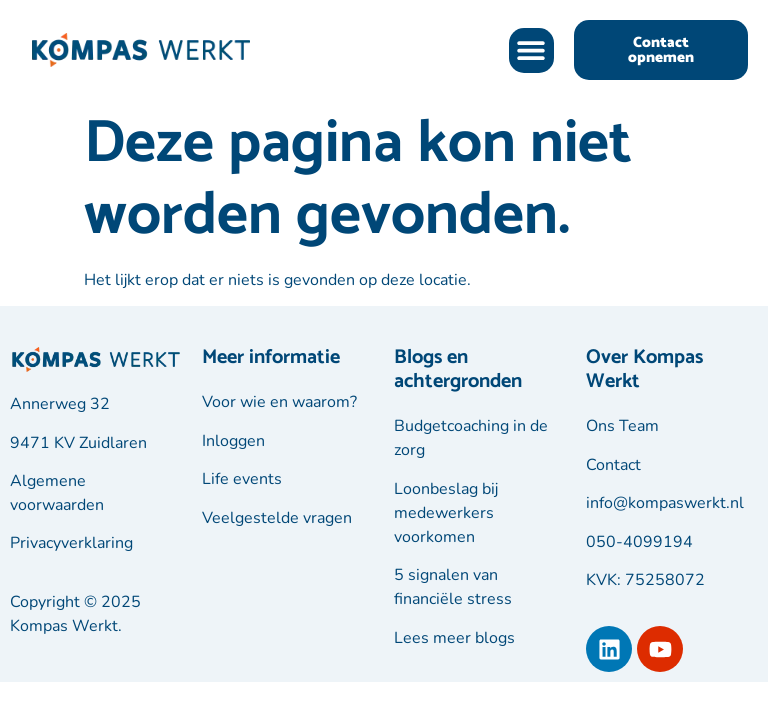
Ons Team (622, 426)
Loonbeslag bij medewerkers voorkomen (446, 513)
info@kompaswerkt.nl (665, 503)
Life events (242, 479)
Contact (613, 465)
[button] (531, 50)
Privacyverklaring (71, 543)
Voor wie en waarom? (279, 402)
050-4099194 (639, 542)
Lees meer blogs (454, 638)
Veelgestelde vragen (277, 518)
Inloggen (233, 441)
